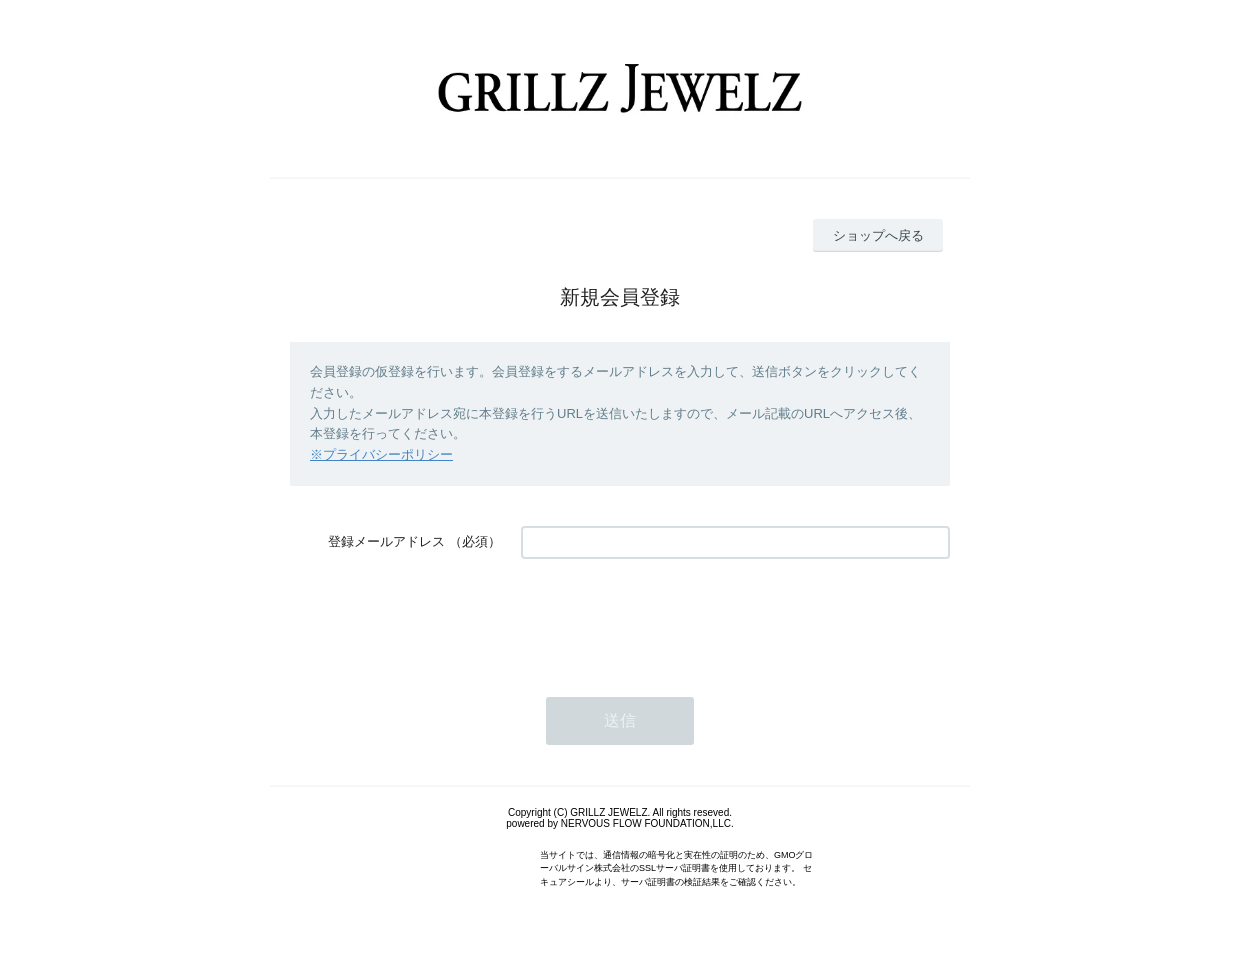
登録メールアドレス (386, 541)
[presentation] (673, 618)
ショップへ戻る (878, 235)
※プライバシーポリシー (381, 454)
